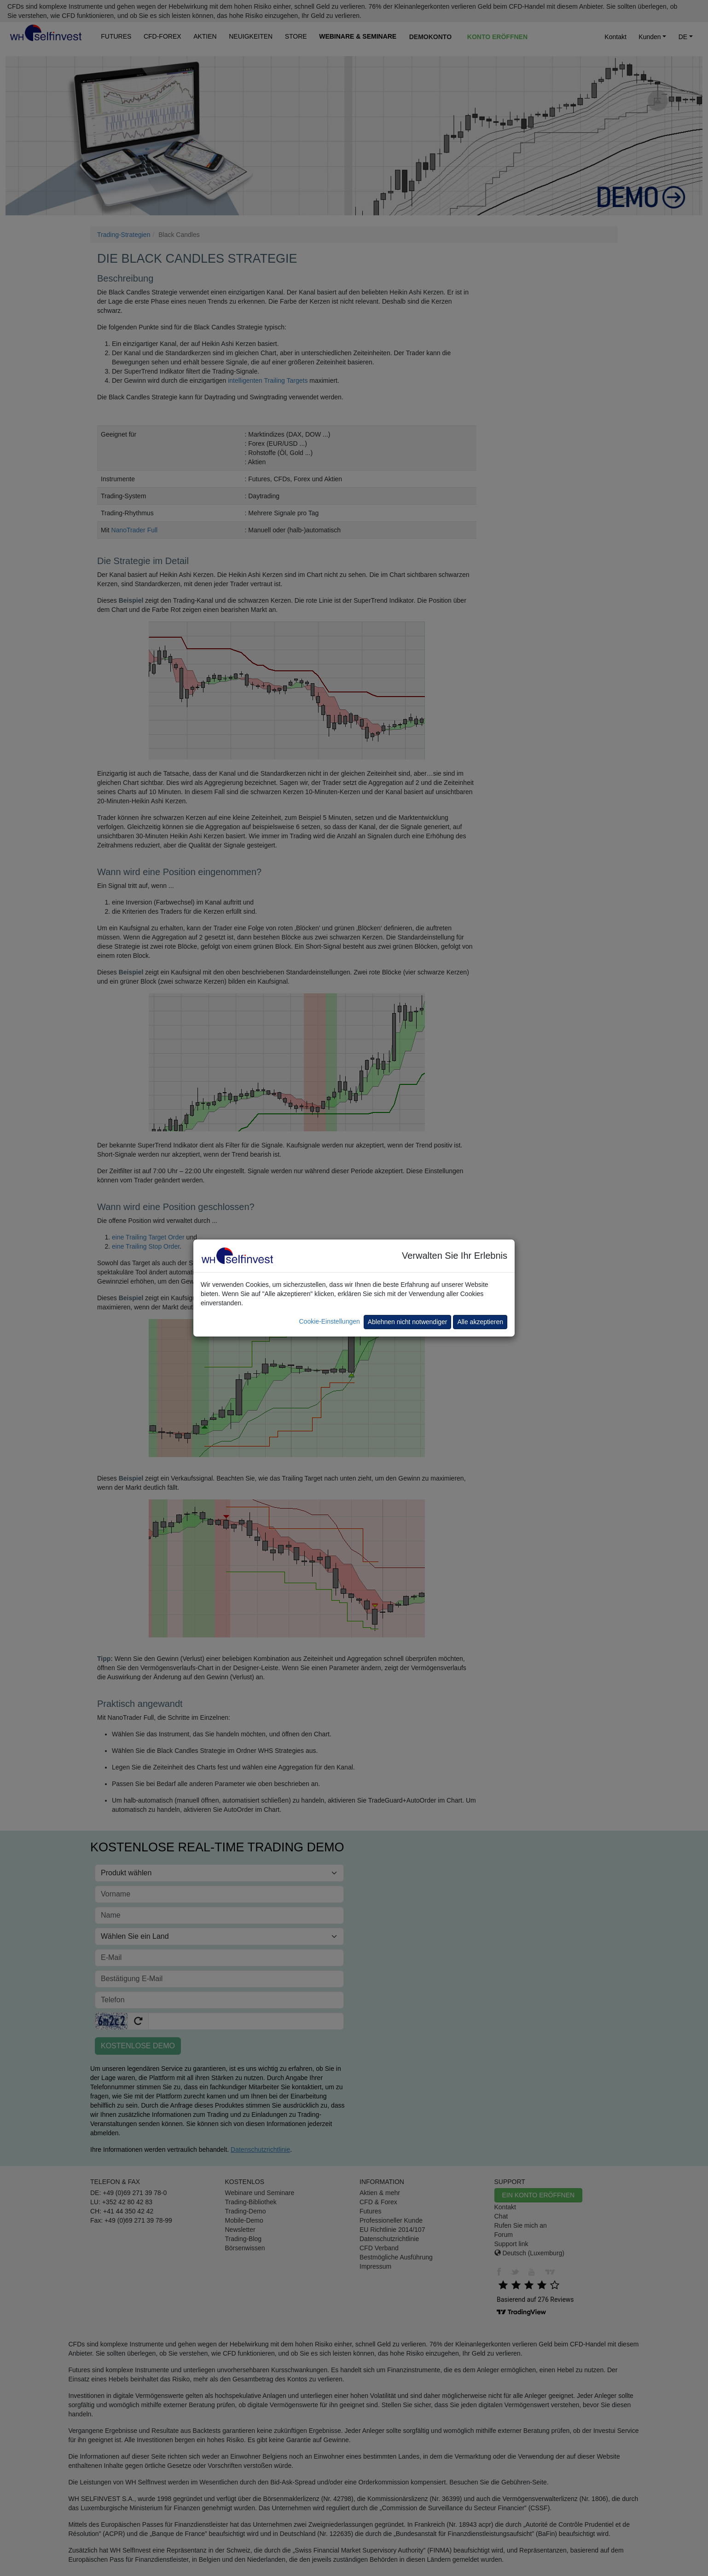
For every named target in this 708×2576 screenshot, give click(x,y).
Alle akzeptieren (480, 1321)
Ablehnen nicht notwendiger (407, 1321)
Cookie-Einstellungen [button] (329, 1321)
